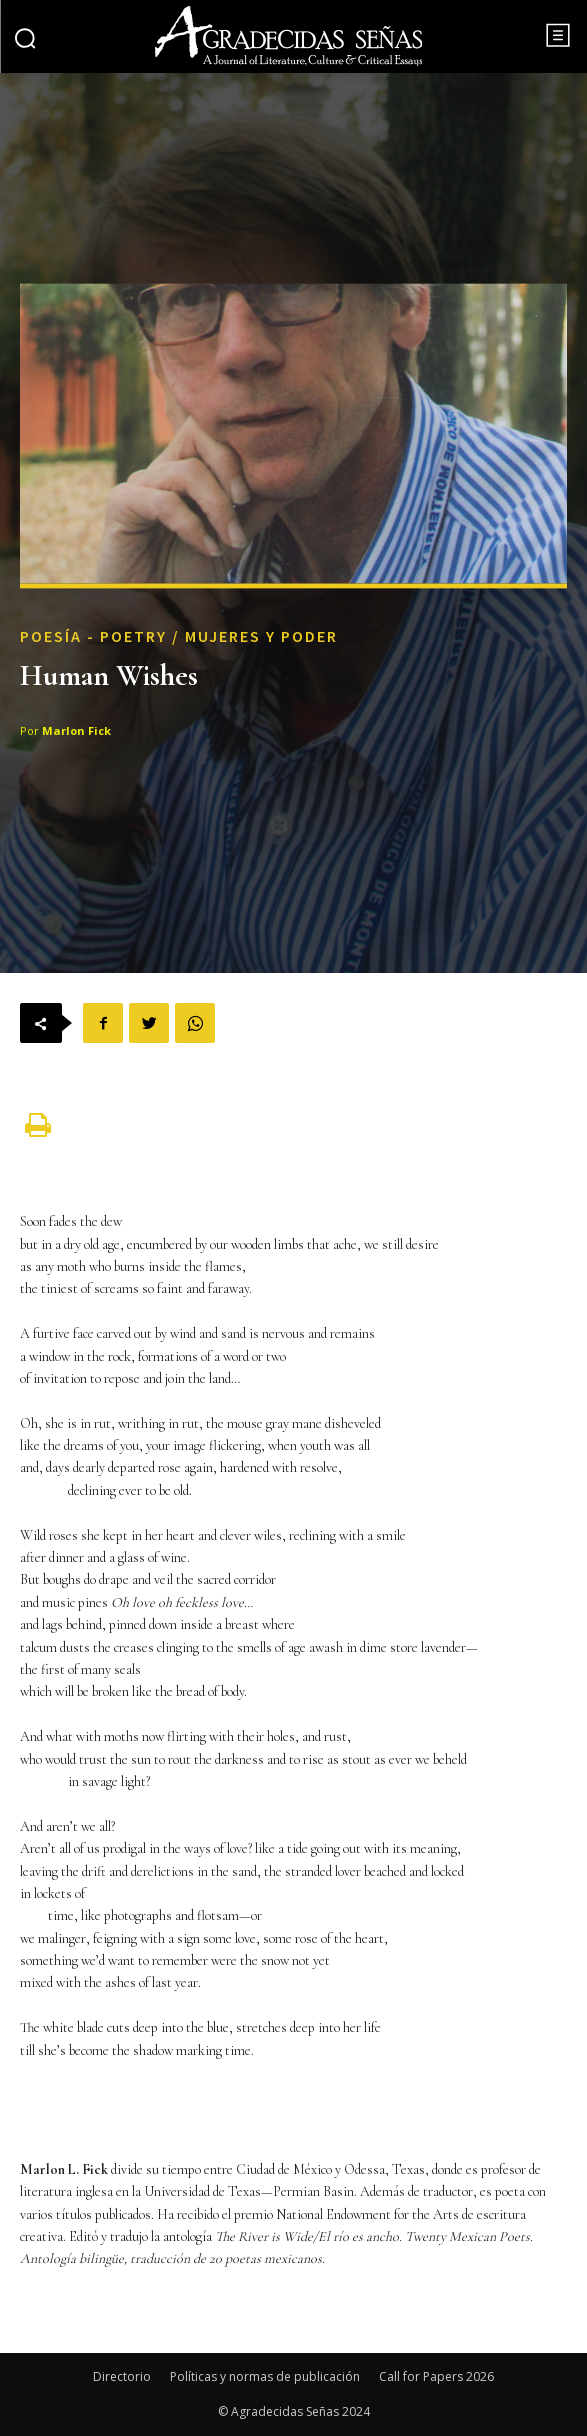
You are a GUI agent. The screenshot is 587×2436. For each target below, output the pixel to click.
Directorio (122, 2376)
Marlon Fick (76, 731)
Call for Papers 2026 (436, 2376)
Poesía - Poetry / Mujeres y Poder (179, 637)
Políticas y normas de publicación (265, 2376)
